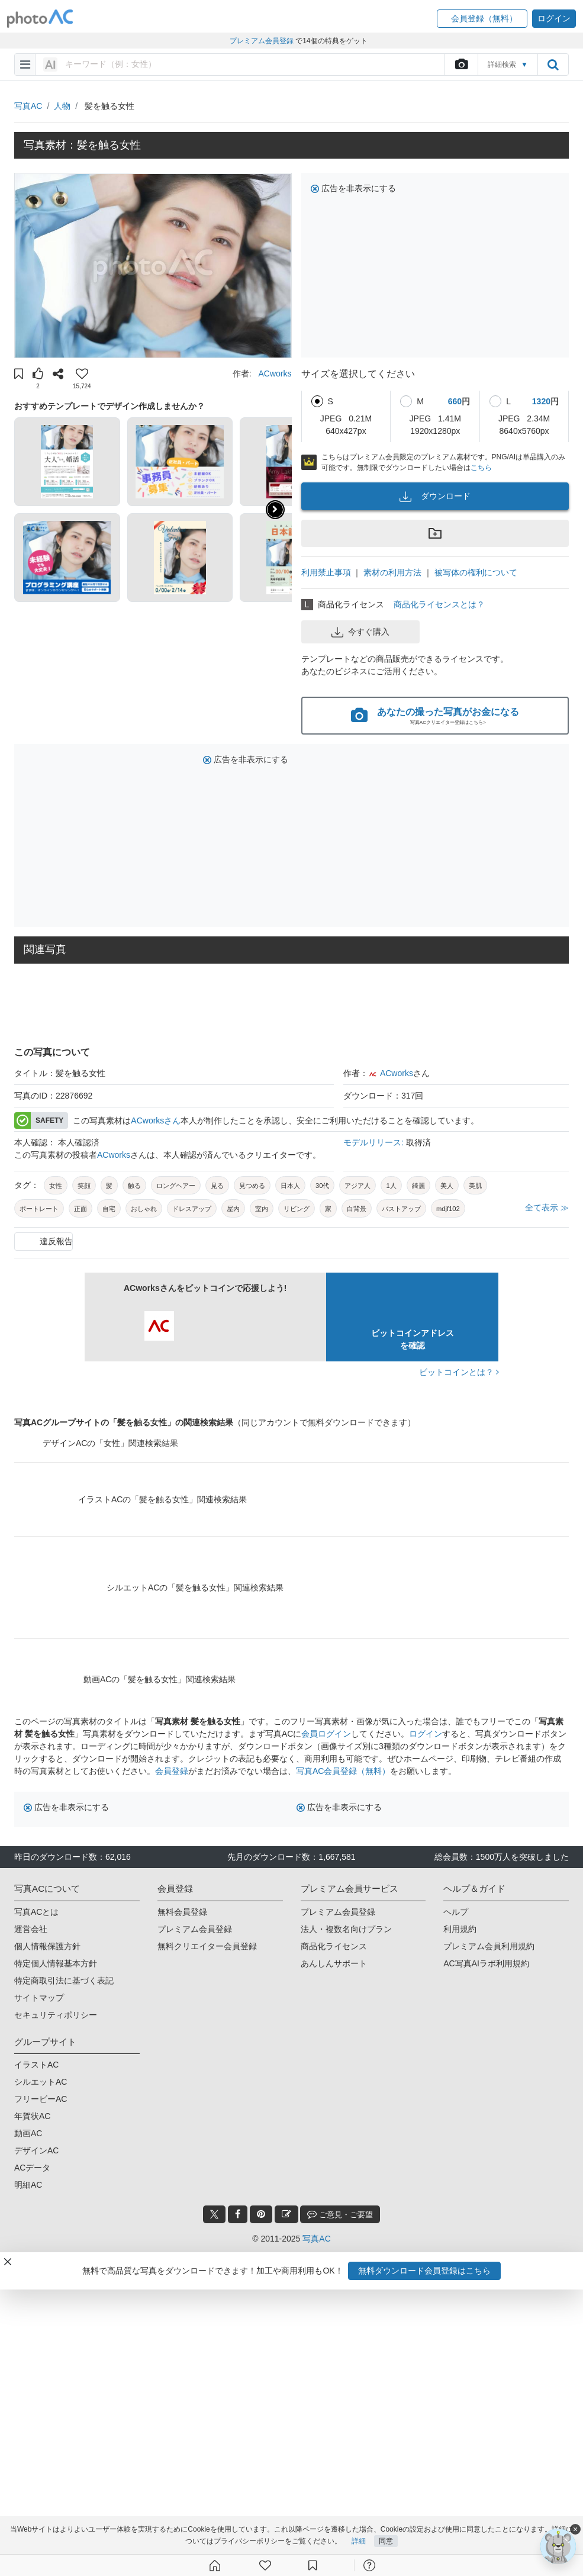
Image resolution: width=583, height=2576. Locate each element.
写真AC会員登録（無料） (343, 1771)
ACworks (274, 373)
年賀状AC (32, 2116)
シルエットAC (40, 2081)
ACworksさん (156, 1120)
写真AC (28, 106)
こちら (481, 467)
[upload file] (461, 64)
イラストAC (36, 2064)
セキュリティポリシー (55, 2015)
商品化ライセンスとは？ (439, 604)
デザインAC (36, 2150)
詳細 (359, 2542)
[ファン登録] (265, 2565)
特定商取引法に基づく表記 (64, 1980)
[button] (482, 18)
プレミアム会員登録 (194, 1929)
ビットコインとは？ (459, 1372)
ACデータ (32, 2167)
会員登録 (171, 1771)
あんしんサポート (334, 1963)
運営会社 (30, 1929)
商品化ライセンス (334, 1946)
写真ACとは (36, 1912)
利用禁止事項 (326, 572)
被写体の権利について (475, 572)
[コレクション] (312, 2565)
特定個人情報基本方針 (55, 1963)
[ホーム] (215, 2565)
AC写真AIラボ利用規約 (486, 1963)
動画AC (28, 2133)
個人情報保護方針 (47, 1946)
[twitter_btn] (214, 2214)
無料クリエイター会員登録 (207, 1946)
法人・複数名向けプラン (346, 1929)
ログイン (425, 1733)
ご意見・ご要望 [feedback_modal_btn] (340, 2214)
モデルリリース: (374, 1142)
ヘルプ (455, 1912)
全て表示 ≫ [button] (547, 1207)
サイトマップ (39, 1997)
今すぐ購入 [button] (360, 632)
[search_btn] (552, 64)
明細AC (28, 2184)
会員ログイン (326, 1733)
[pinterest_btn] (261, 2214)
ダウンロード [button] (435, 497)
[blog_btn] (286, 2214)
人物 (62, 106)
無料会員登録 (182, 1912)
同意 (386, 2542)
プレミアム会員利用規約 (488, 1946)
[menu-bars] (25, 64)
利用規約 (459, 1929)
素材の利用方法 (392, 572)
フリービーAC (40, 2099)
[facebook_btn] (237, 2214)
